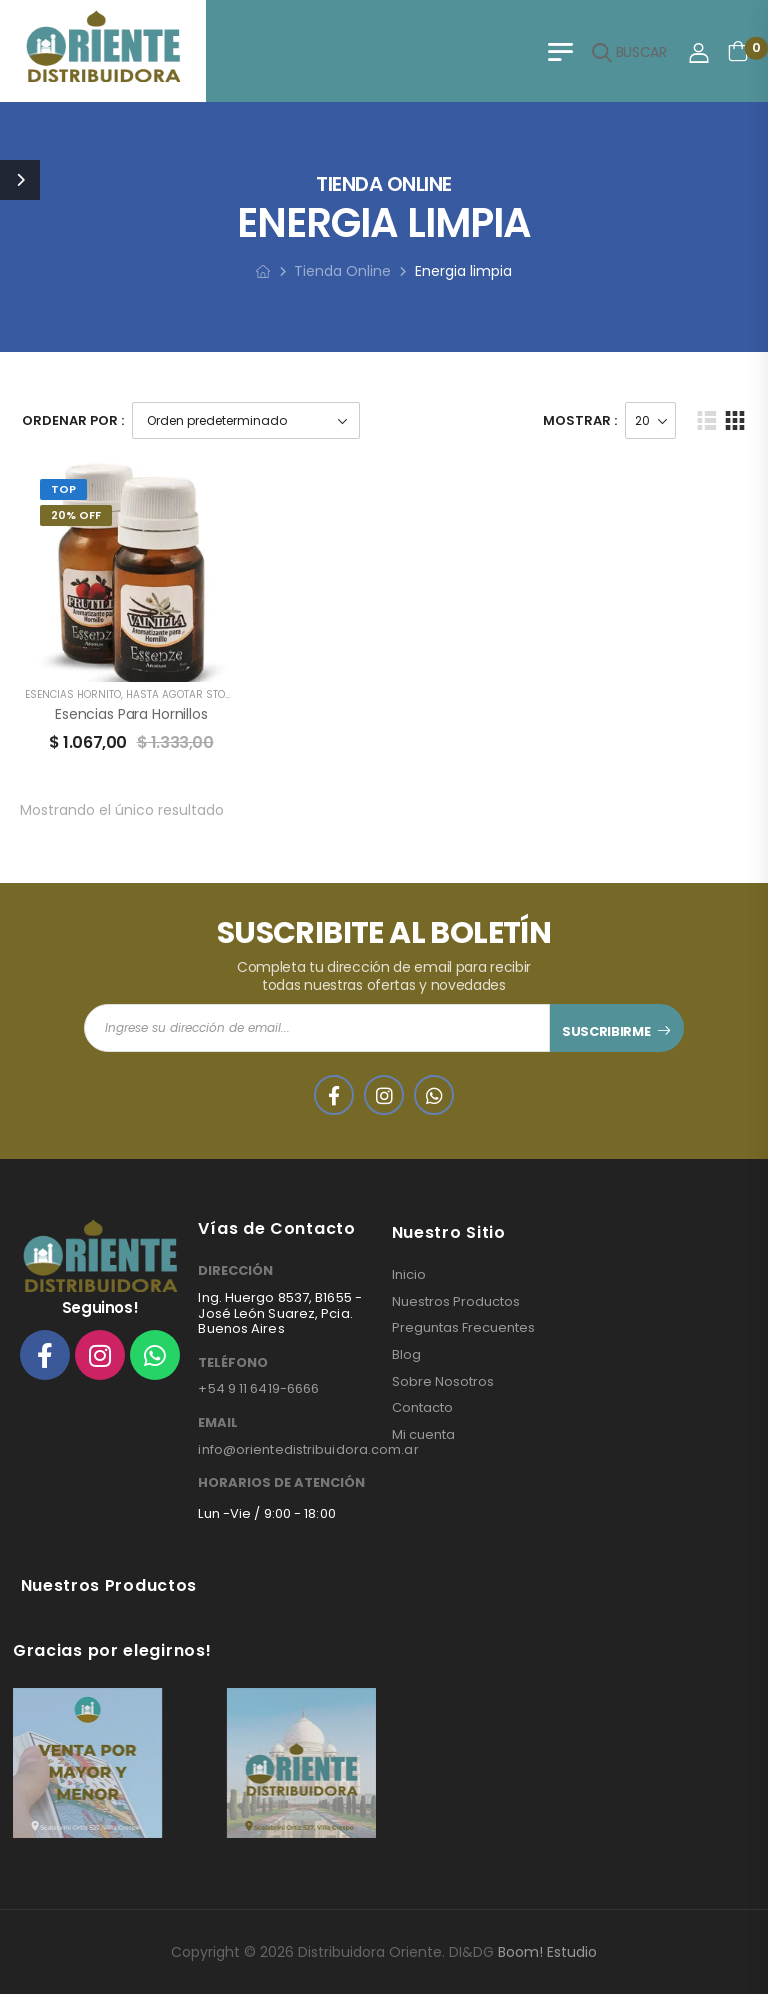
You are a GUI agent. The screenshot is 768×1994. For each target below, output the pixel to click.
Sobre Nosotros (443, 1382)
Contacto (422, 1408)
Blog (406, 1355)
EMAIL (218, 1423)
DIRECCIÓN (235, 1271)
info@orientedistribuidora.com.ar (308, 1449)
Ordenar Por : (73, 420)
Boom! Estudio (547, 1952)
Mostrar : (580, 420)
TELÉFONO (233, 1363)
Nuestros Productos (456, 1302)
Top (63, 489)
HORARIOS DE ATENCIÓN (281, 1483)
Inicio (409, 1275)
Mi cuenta (423, 1435)
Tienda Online (342, 271)
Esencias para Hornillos (131, 714)
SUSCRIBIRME (606, 1031)
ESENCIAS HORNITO (73, 694)
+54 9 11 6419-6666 (258, 1388)
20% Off (76, 515)
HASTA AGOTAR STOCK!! (185, 694)
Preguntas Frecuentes (463, 1328)
